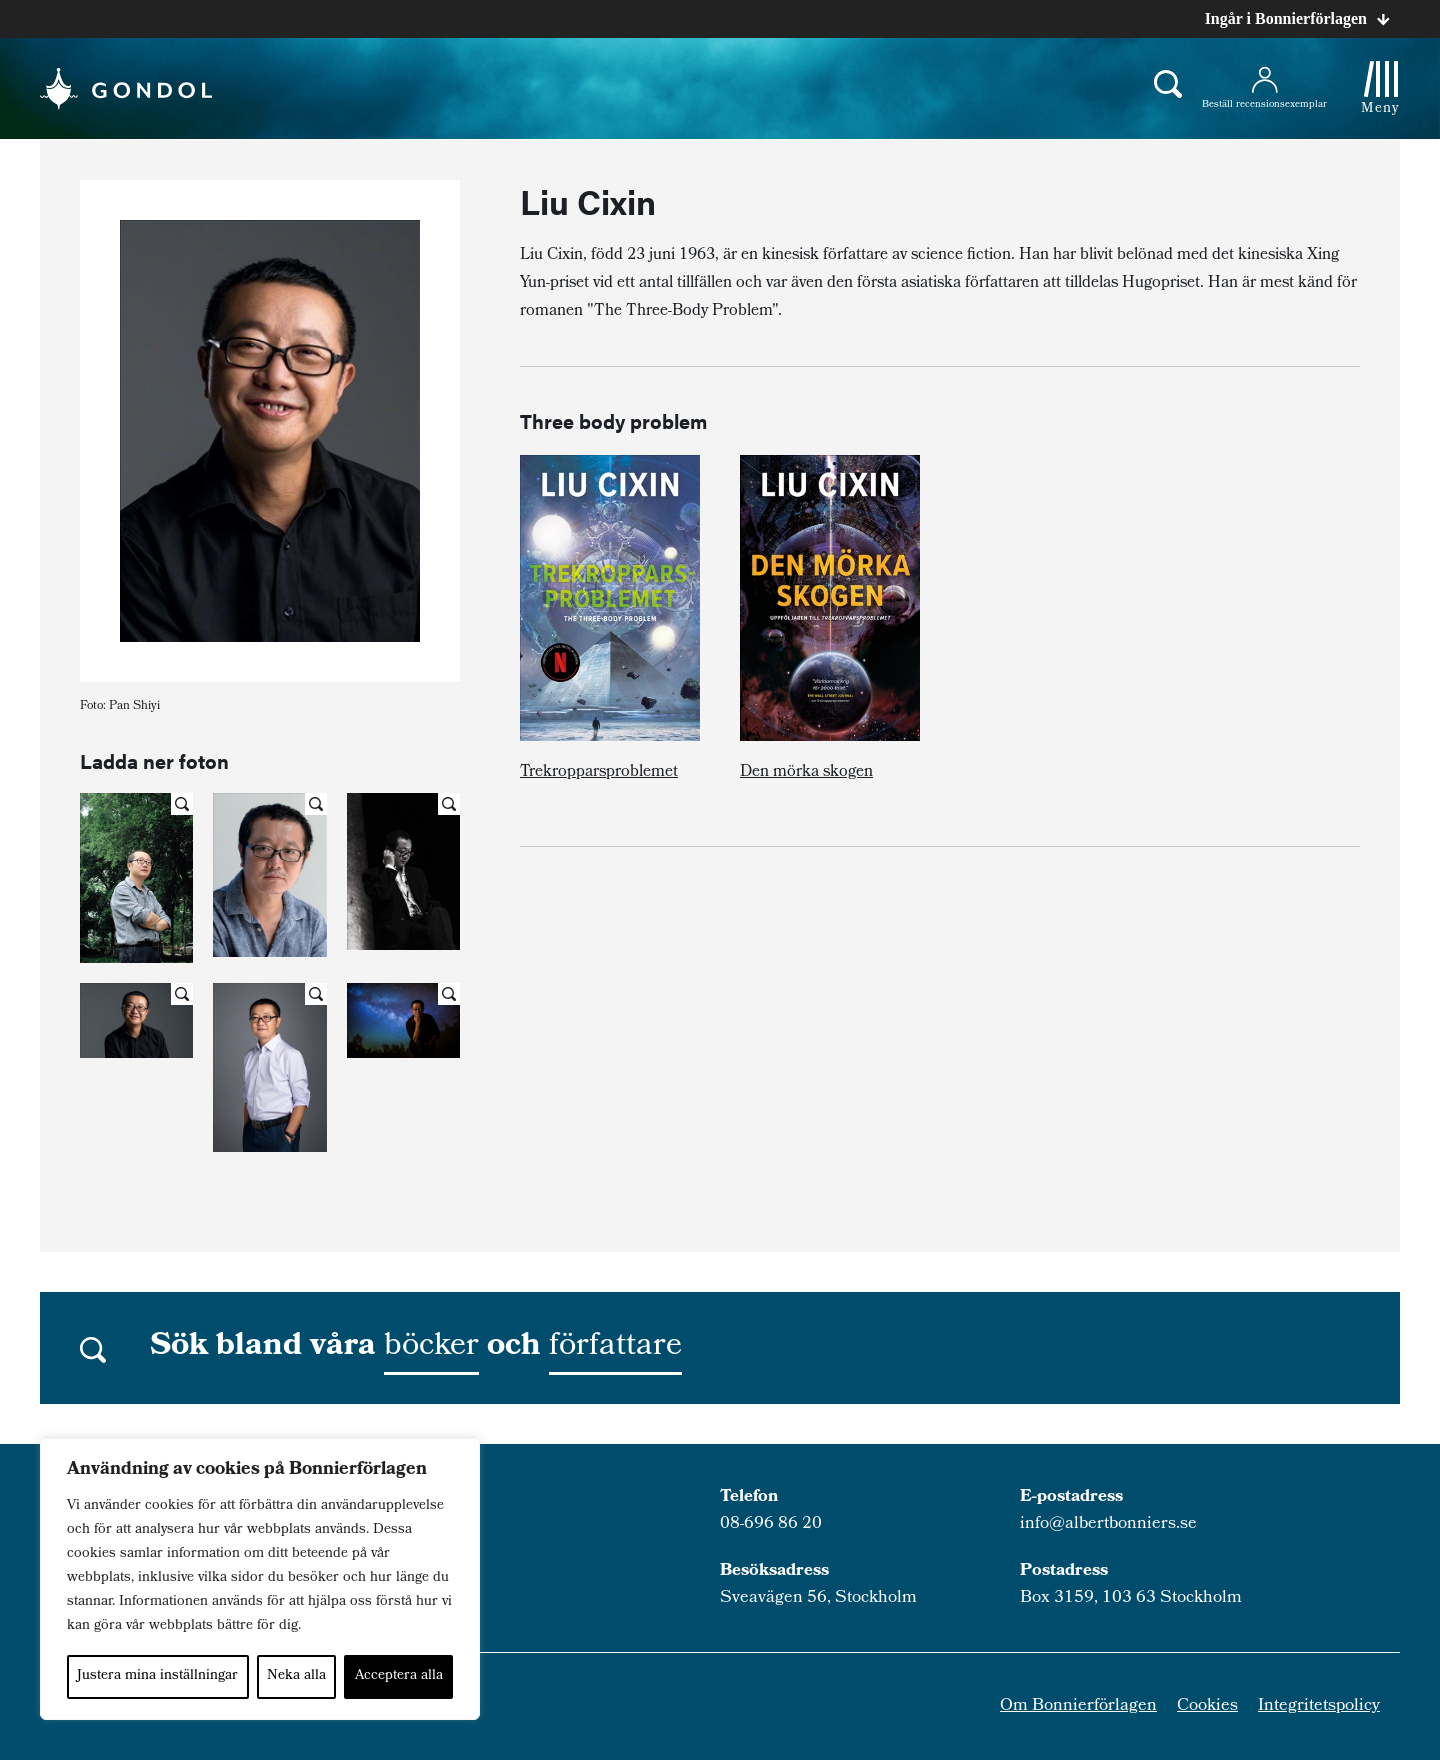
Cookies (1207, 1706)
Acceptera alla (399, 1676)
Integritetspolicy (1319, 1706)
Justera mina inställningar (157, 1676)
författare (615, 1348)
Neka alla (296, 1676)
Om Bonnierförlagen (1078, 1706)
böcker (431, 1348)
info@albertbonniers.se (1108, 1524)
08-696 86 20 (771, 1524)
